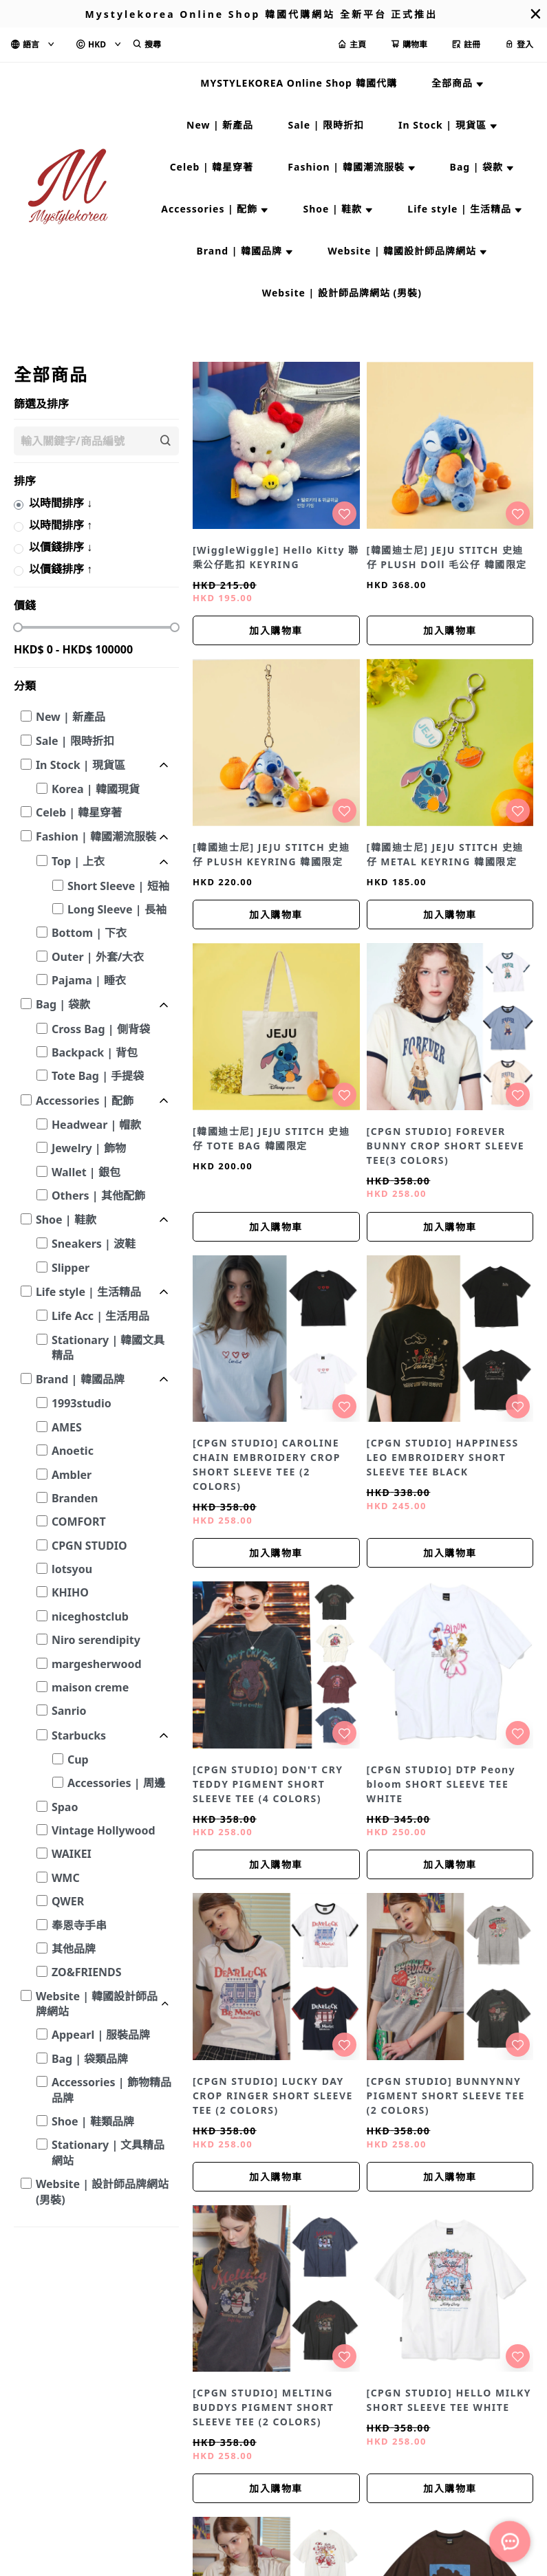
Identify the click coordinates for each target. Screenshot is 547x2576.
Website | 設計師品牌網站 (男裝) (102, 2191)
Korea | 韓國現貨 (96, 789)
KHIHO (70, 1592)
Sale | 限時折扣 (75, 740)
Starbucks (79, 1735)
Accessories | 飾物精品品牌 (111, 2090)
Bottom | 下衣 (89, 932)
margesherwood (97, 1663)
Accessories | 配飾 (84, 1100)
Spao (65, 1807)
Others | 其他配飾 (98, 1195)
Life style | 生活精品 (88, 1291)
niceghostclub (90, 1616)
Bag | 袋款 (63, 1004)
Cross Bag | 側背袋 (101, 1029)
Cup (78, 1759)
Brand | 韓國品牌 (80, 1379)
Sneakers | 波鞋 (94, 1243)
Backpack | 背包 (95, 1052)
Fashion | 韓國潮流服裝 (96, 836)
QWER (68, 1901)
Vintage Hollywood (103, 1830)
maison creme (90, 1687)
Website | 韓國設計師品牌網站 (97, 2004)
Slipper (70, 1267)
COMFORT (79, 1521)
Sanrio (69, 1710)
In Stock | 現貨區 (80, 764)
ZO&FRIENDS (87, 1972)
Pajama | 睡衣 (89, 980)
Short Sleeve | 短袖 (118, 886)
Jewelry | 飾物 (89, 1148)
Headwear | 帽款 (97, 1124)
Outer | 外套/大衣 (98, 956)
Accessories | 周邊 (116, 1782)
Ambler (72, 1474)
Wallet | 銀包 (86, 1172)
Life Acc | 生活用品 (100, 1315)
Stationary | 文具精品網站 (108, 2152)
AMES (67, 1427)
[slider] (18, 627)
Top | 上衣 (78, 861)
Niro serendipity (96, 1639)
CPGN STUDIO (89, 1545)
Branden (75, 1498)
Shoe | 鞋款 (66, 1219)
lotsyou (72, 1569)
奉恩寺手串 (79, 1925)
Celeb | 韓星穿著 (79, 812)
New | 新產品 (70, 716)
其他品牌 (74, 1948)
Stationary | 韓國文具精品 (108, 1347)
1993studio (81, 1403)
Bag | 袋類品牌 (90, 2058)
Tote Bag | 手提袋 (98, 1075)
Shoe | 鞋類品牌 (93, 2121)
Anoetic (73, 1450)
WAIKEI (72, 1853)
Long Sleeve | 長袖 (117, 909)
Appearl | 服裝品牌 (101, 2034)
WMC (66, 1877)
